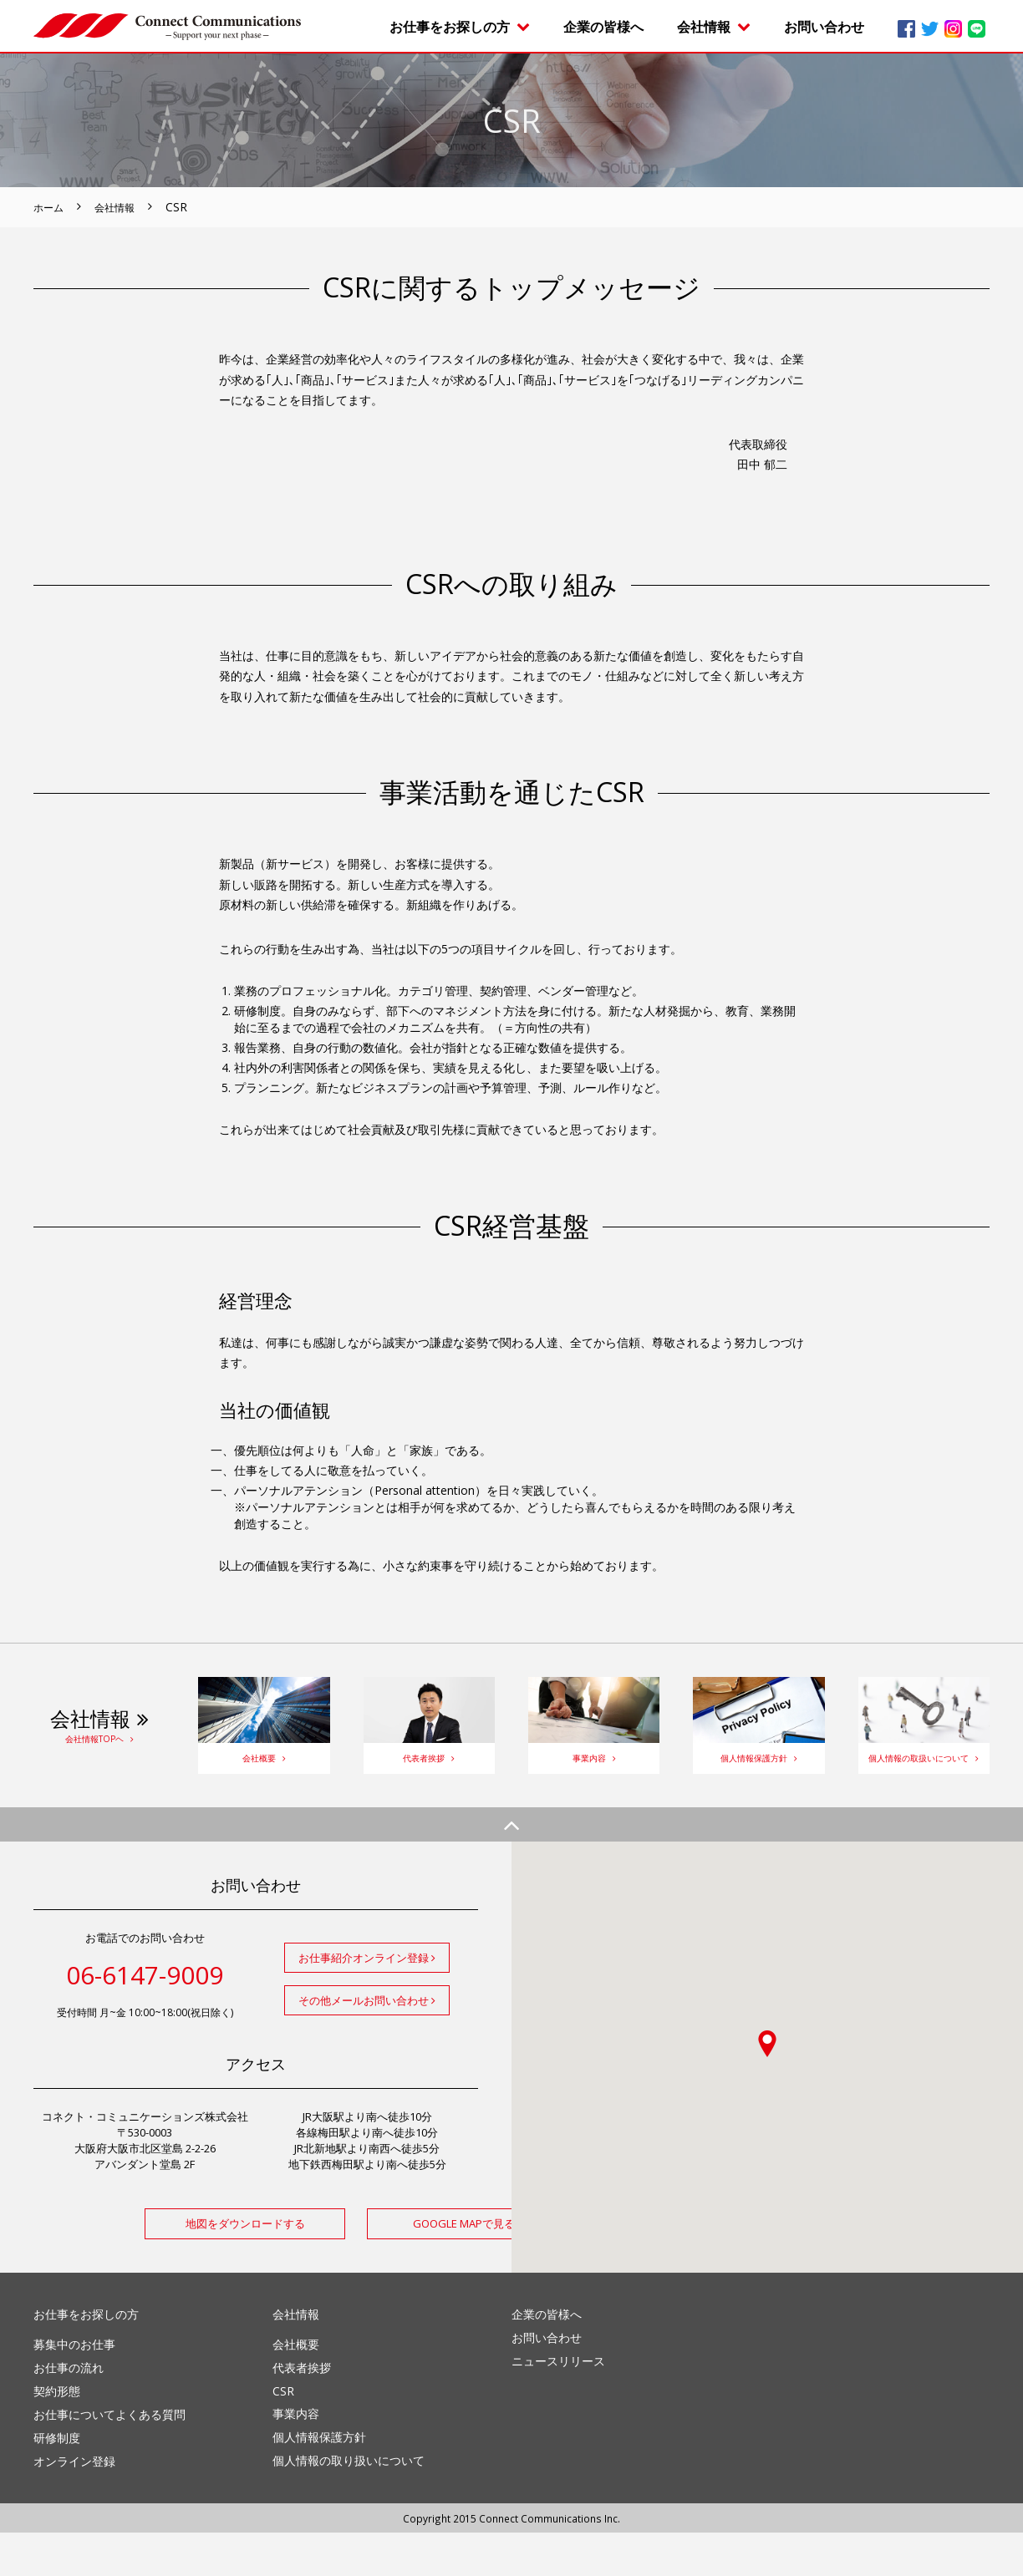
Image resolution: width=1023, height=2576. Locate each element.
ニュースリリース (558, 2404)
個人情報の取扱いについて (923, 1772)
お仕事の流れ (68, 2411)
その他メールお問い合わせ (366, 2043)
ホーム (51, 207)
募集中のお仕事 (74, 2388)
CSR (283, 2434)
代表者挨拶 (428, 1773)
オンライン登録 (74, 2504)
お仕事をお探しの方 (459, 27)
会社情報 (714, 27)
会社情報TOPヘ (99, 1753)
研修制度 (56, 2481)
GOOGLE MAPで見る (367, 2266)
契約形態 (56, 2434)
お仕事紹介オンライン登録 (366, 2001)
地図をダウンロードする (145, 2266)
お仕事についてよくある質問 (109, 2458)
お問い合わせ (824, 27)
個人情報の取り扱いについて (348, 2504)
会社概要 (264, 1773)
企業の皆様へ (603, 27)
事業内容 (594, 1773)
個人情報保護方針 (758, 1773)
